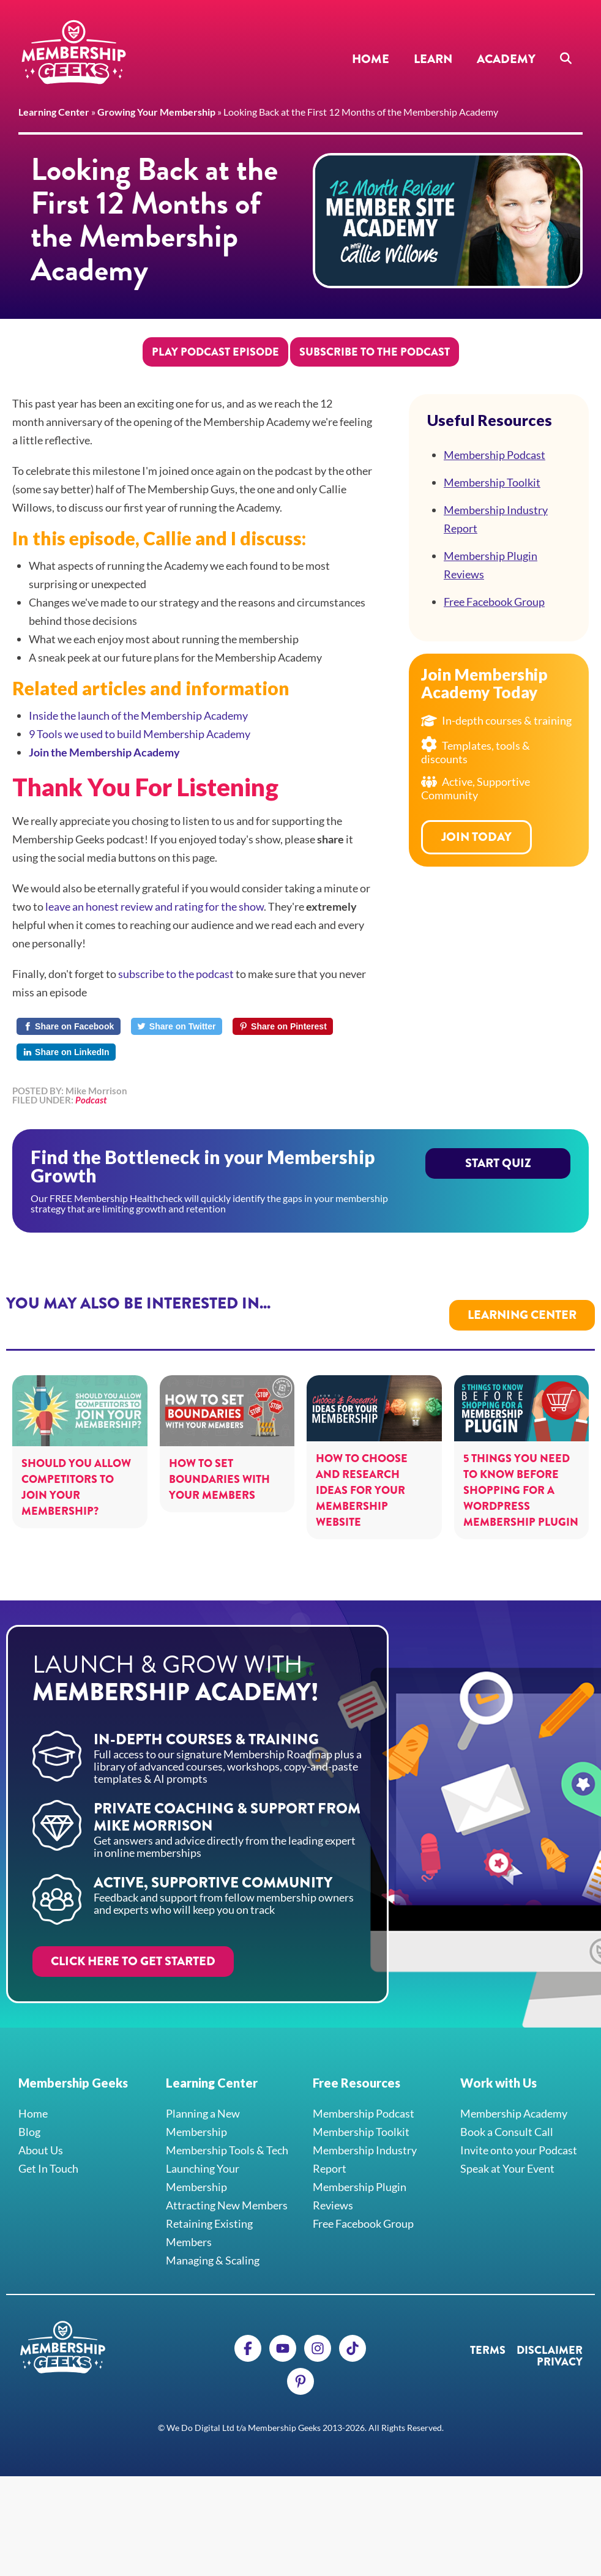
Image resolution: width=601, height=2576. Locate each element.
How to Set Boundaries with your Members (219, 1467)
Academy (506, 59)
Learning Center (53, 112)
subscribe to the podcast (176, 973)
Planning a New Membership (203, 2110)
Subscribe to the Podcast (374, 352)
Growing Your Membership (156, 112)
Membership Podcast (494, 454)
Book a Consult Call (506, 2119)
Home (370, 59)
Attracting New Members (227, 2193)
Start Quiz (498, 1172)
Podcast (90, 1099)
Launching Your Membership (202, 2165)
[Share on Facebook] (69, 1026)
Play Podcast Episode (215, 352)
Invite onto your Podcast (518, 2138)
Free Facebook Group (494, 601)
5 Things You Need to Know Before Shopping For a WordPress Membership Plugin (520, 1478)
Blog (29, 2119)
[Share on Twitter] (176, 1026)
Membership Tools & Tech (227, 2138)
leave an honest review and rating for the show (154, 906)
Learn (433, 59)
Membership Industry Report (496, 519)
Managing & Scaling (212, 2248)
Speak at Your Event (507, 2156)
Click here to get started (133, 1949)
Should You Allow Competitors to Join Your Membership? (76, 1475)
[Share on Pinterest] (283, 1026)
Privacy (560, 2349)
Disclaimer (550, 2337)
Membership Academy (513, 2101)
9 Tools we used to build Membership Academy (139, 734)
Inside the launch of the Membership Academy (138, 715)
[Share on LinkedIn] (66, 1052)
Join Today (476, 837)
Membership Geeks (73, 52)
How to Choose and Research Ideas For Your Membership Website (362, 1478)
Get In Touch (48, 2156)
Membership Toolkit (492, 482)
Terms (488, 2337)
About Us (40, 2138)
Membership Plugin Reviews (490, 565)
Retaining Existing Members (209, 2220)
